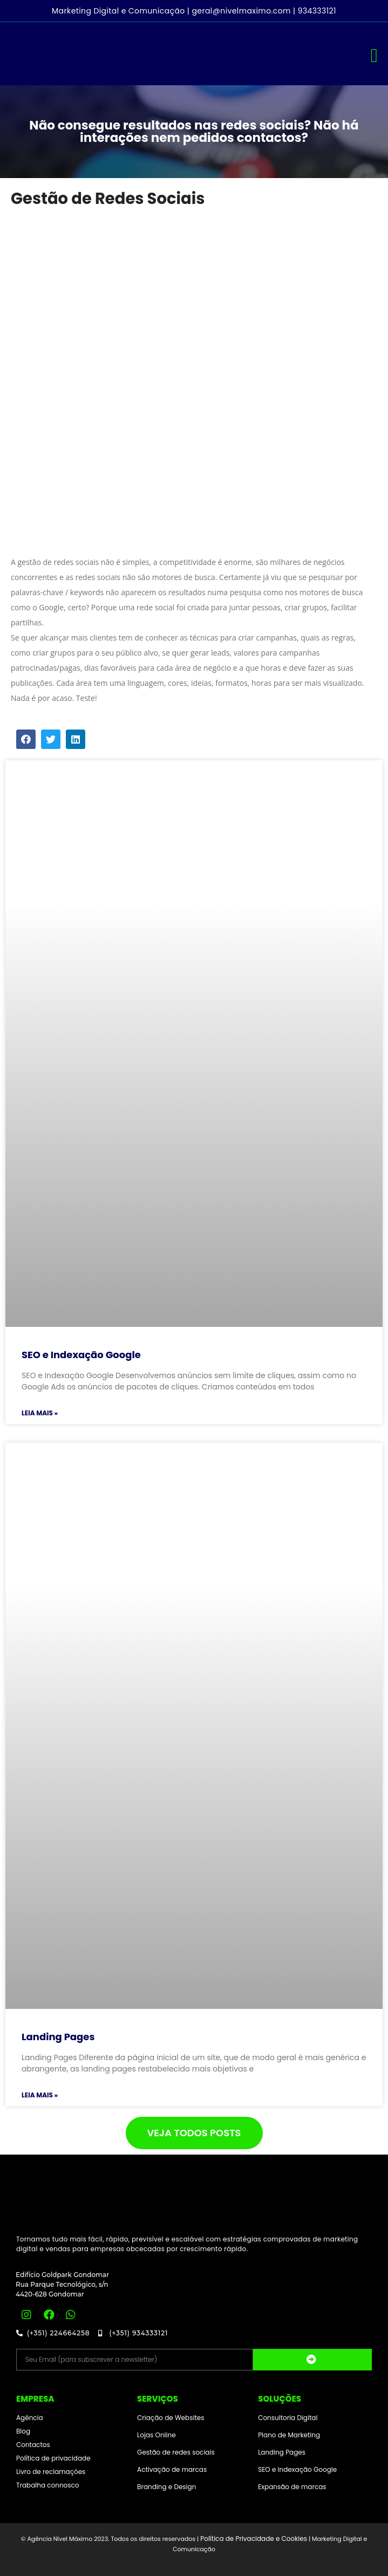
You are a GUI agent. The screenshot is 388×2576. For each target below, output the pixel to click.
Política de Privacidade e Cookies (253, 2538)
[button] (374, 55)
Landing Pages (58, 2036)
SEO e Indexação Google (81, 1354)
